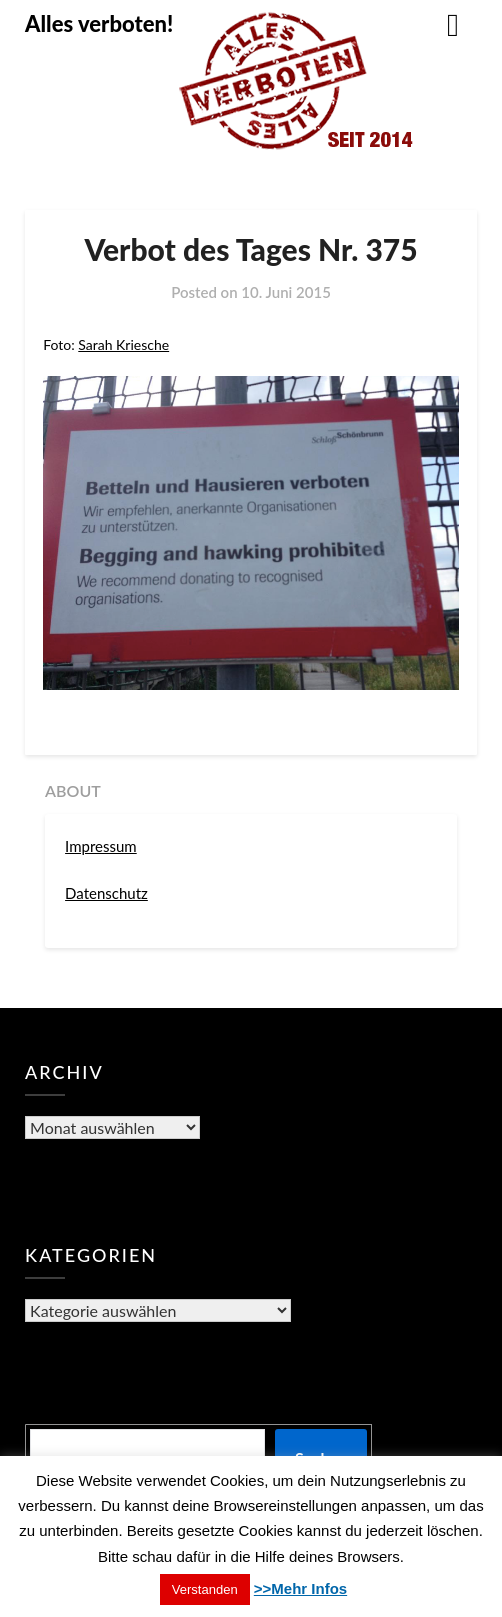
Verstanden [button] (205, 1589)
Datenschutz (106, 893)
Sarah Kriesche (123, 344)
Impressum (101, 846)
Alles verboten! (99, 23)
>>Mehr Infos (300, 1588)
